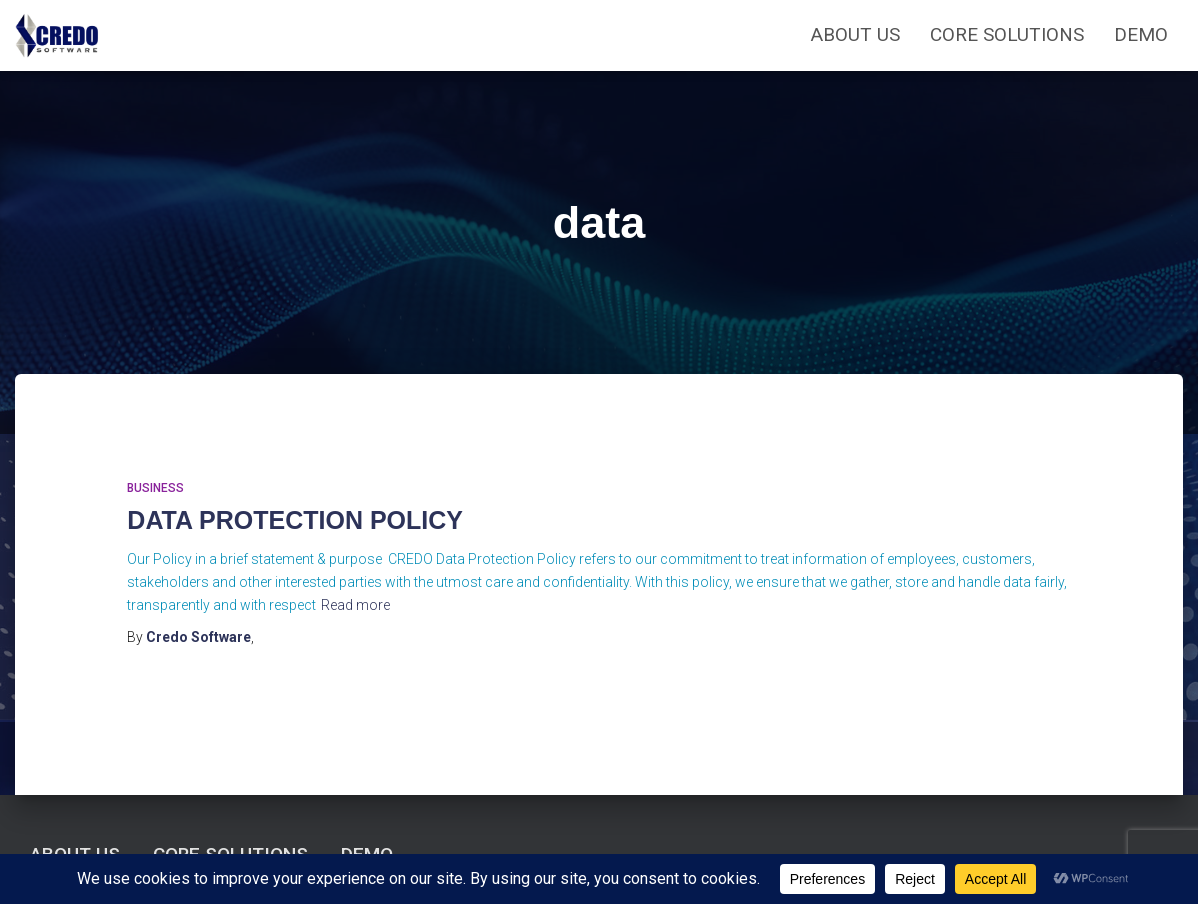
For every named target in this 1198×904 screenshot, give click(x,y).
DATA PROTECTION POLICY (295, 520)
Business (155, 488)
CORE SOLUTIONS (1007, 34)
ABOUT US (855, 34)
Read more (355, 605)
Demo (1141, 34)
